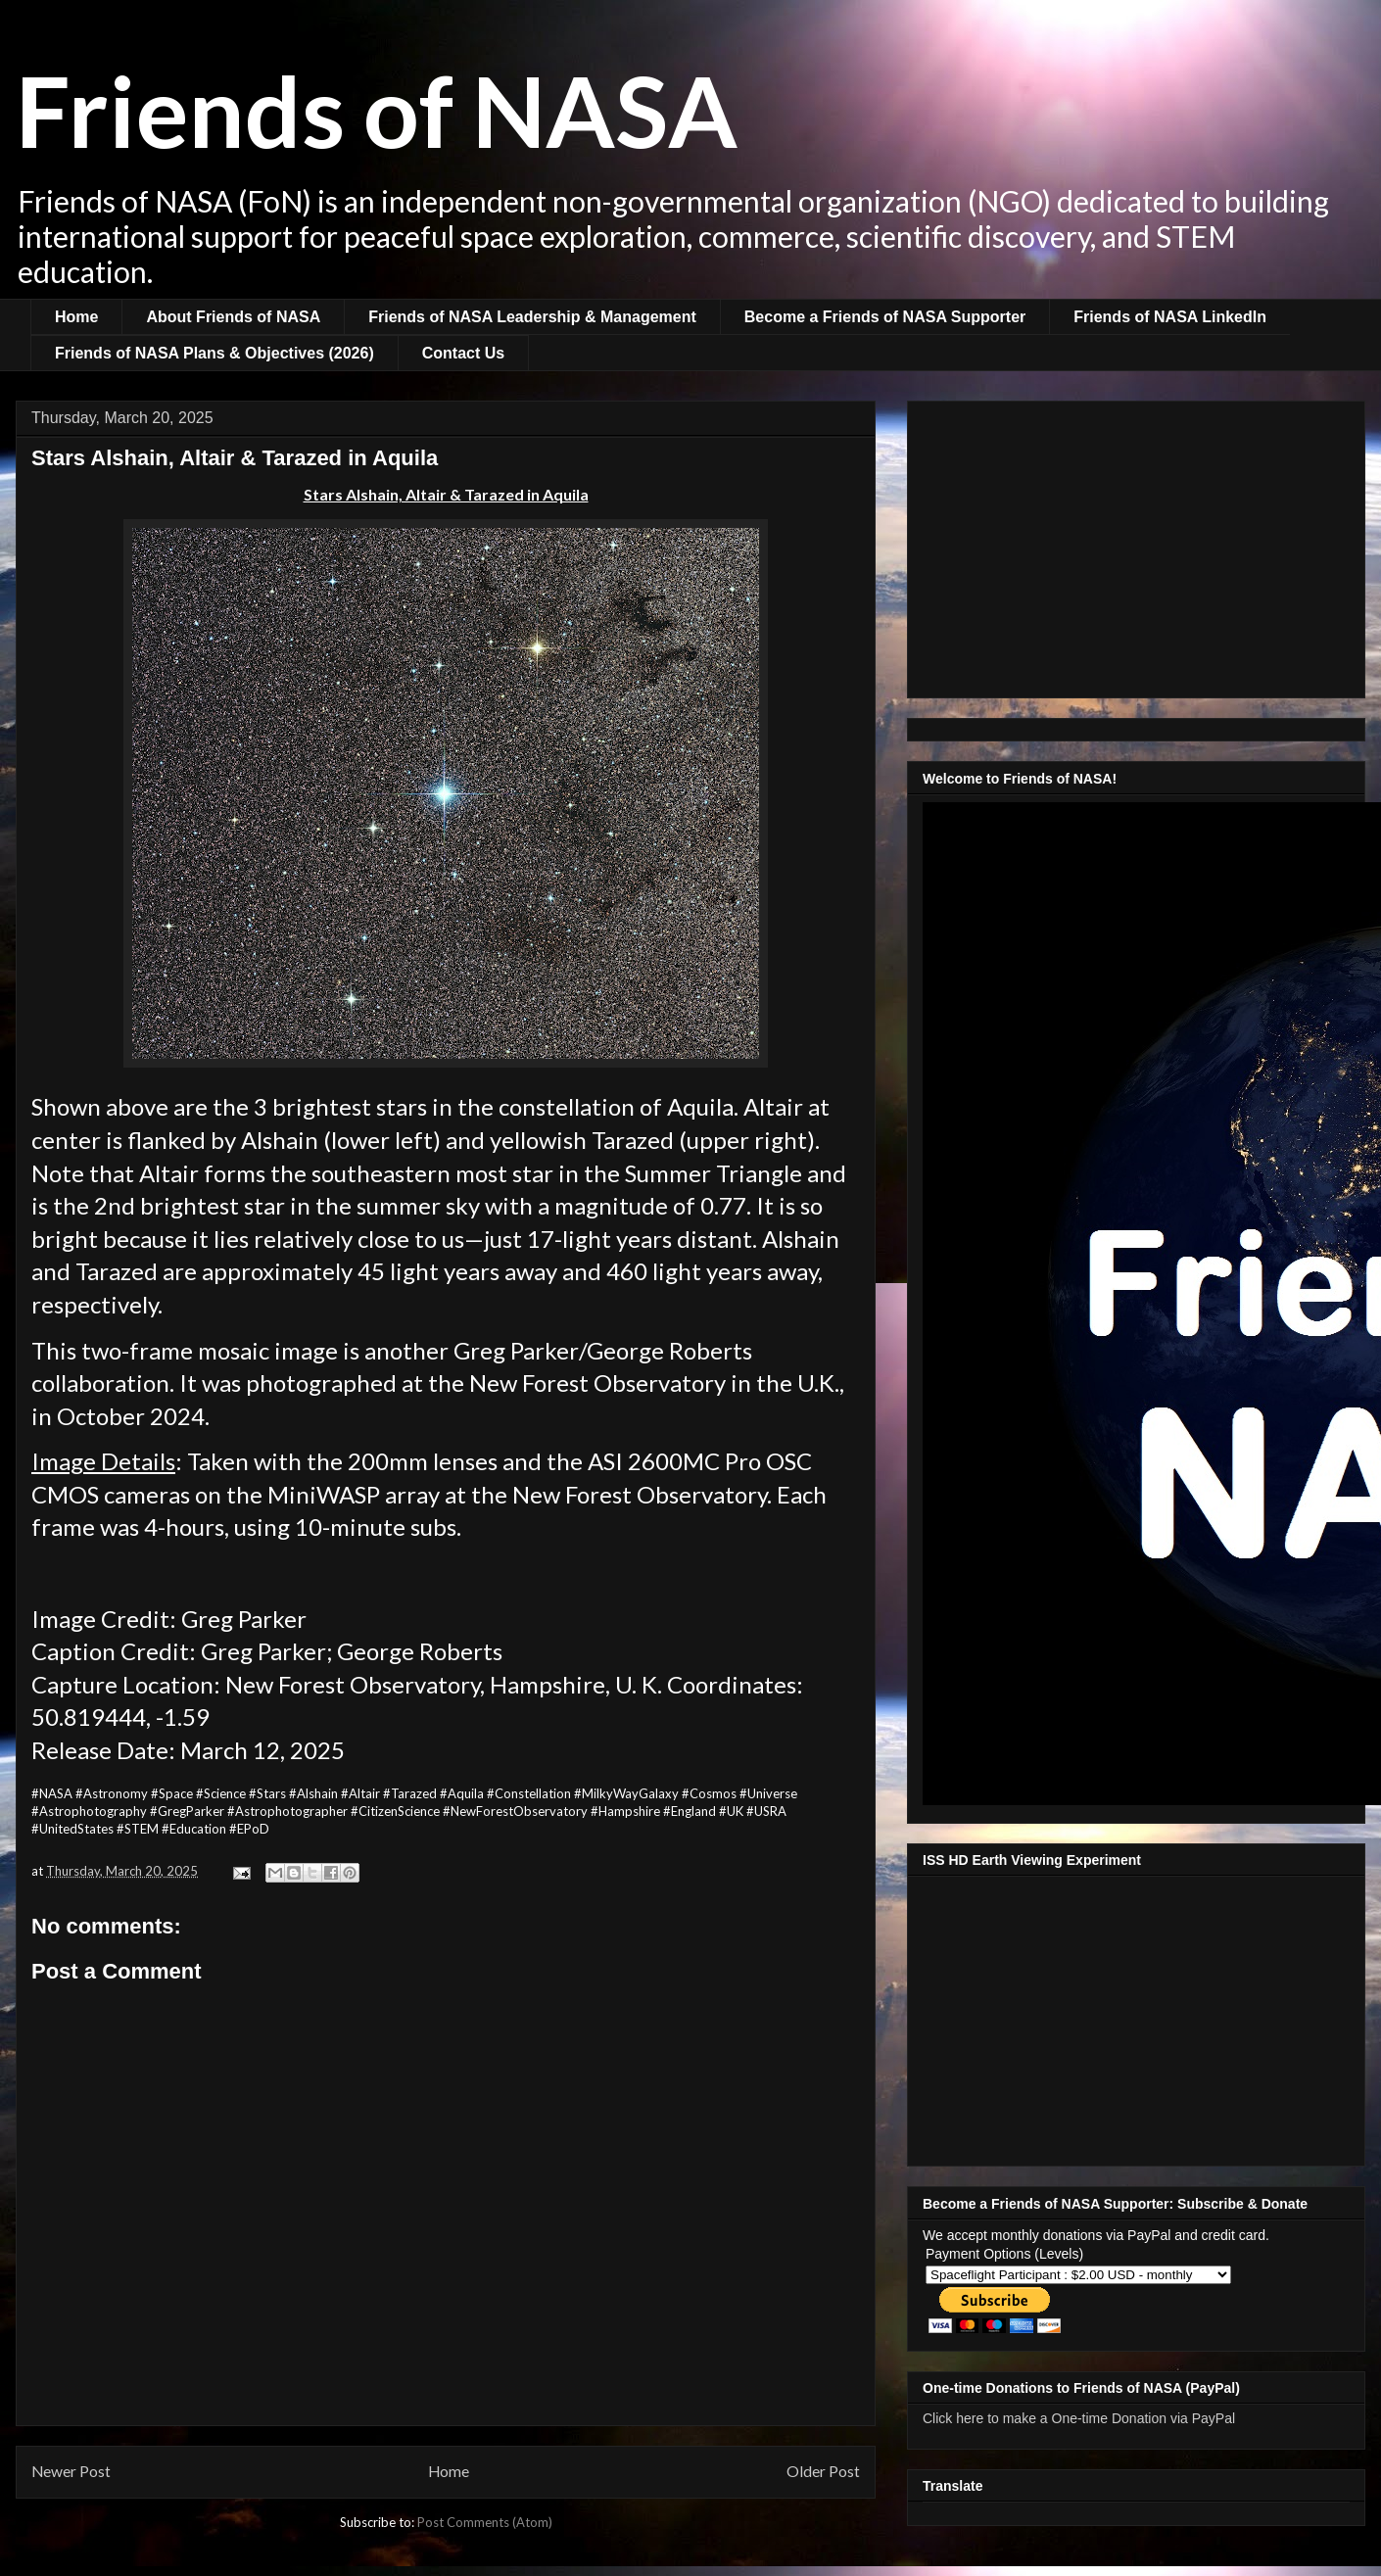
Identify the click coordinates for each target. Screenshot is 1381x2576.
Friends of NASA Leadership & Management (532, 317)
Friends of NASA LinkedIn (1169, 317)
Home (76, 317)
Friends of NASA (377, 109)
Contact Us (463, 353)
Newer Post (71, 2471)
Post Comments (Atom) (484, 2522)
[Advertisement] (1136, 545)
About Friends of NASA (233, 317)
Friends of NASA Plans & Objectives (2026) (214, 353)
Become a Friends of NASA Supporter (884, 317)
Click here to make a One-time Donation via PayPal (1079, 2418)
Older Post (823, 2471)
